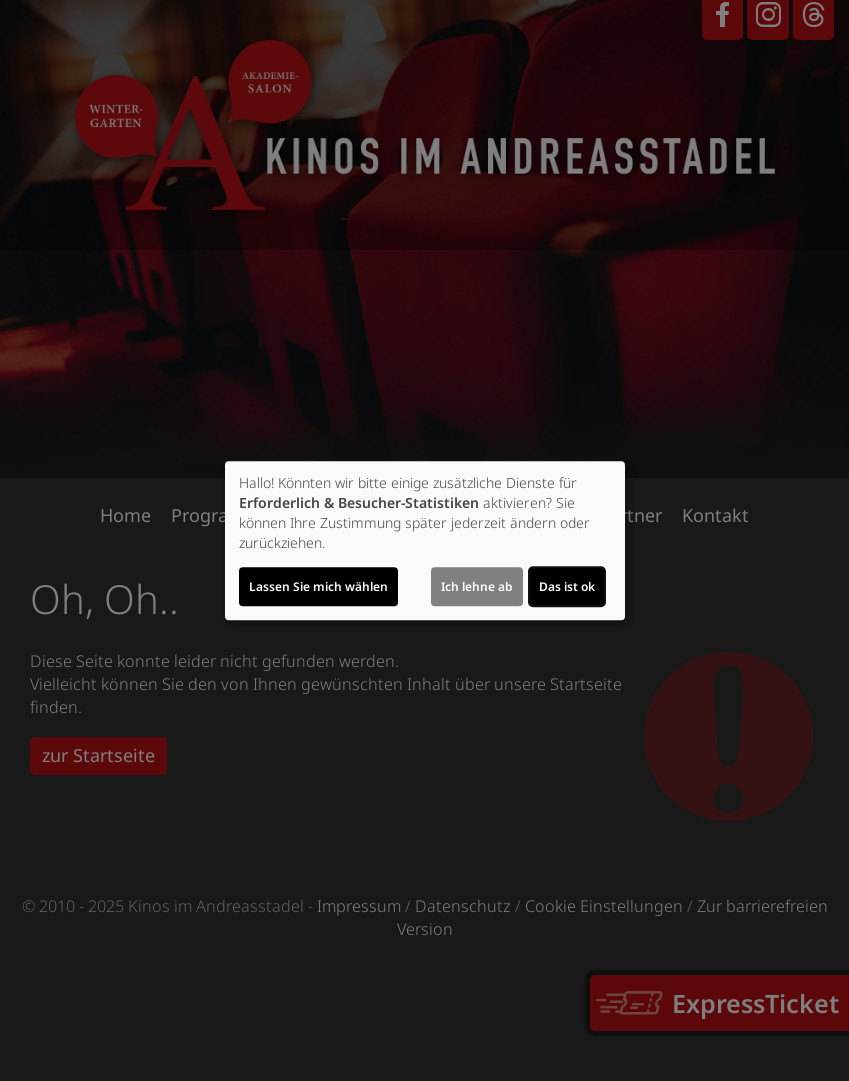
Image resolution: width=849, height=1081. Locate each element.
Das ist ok (567, 586)
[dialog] (425, 541)
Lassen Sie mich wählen (318, 586)
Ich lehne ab (477, 586)
